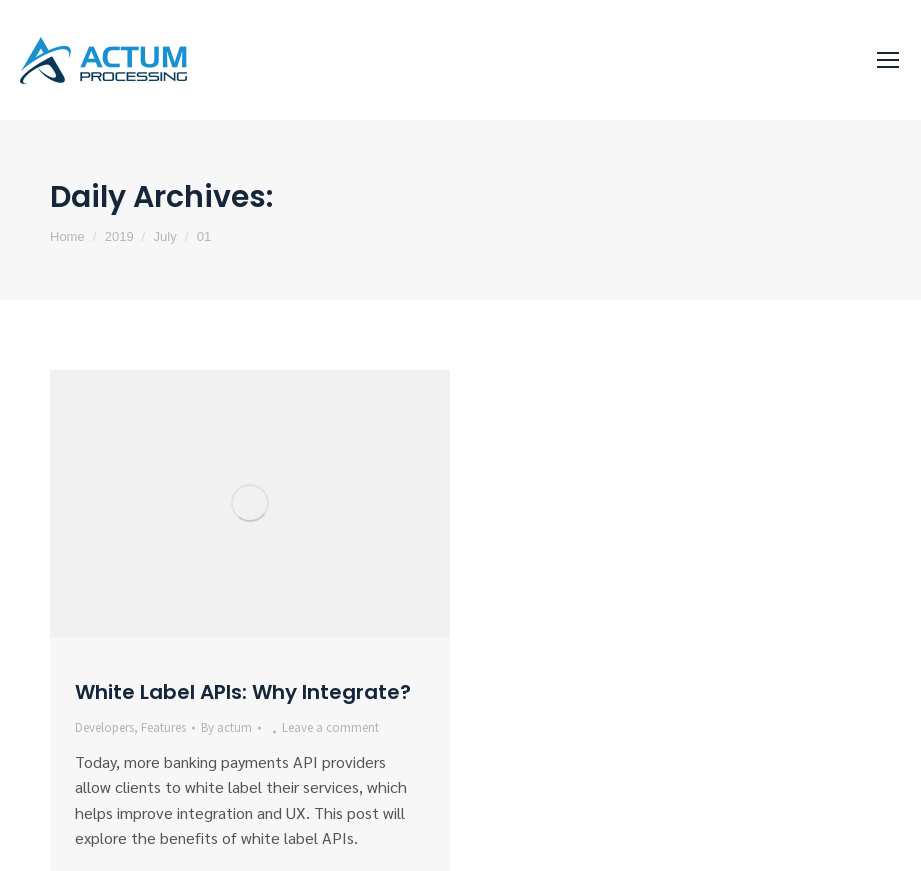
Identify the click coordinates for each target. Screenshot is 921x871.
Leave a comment (330, 727)
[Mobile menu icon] (888, 60)
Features (163, 727)
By (226, 727)
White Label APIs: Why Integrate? (243, 692)
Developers (104, 727)
